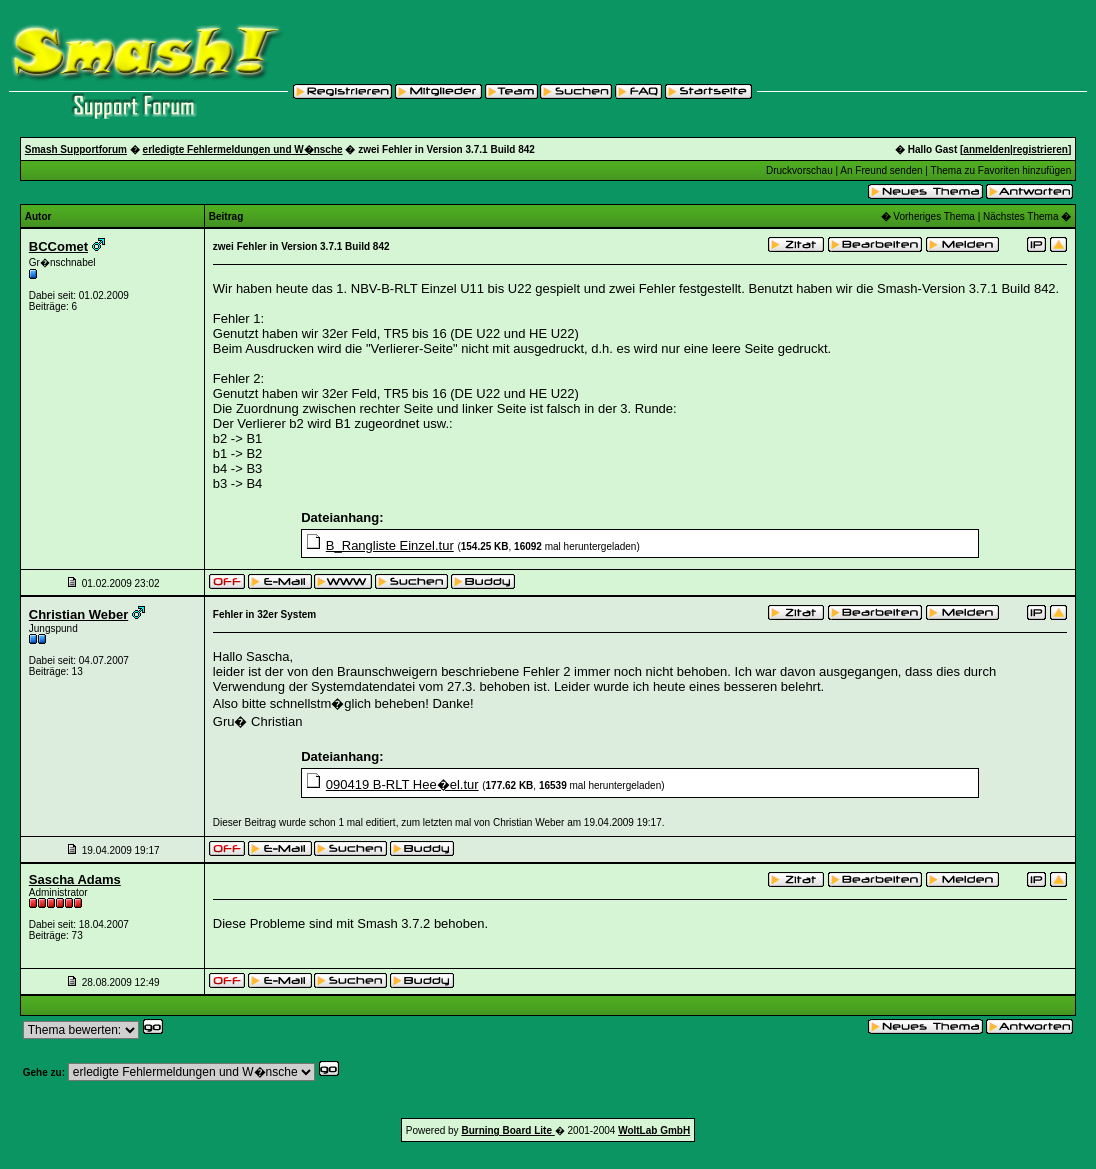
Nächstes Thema (1020, 216)
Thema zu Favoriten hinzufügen (1001, 170)
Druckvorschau (799, 170)
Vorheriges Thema (934, 216)
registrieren (1040, 149)
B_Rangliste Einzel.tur (390, 545)
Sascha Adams (75, 879)
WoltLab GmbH (654, 1130)
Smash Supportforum (76, 149)
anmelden (986, 149)
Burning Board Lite (507, 1130)
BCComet (58, 246)
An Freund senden (881, 170)
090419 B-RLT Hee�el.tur (402, 784)
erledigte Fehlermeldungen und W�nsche (243, 149)
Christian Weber (78, 614)
